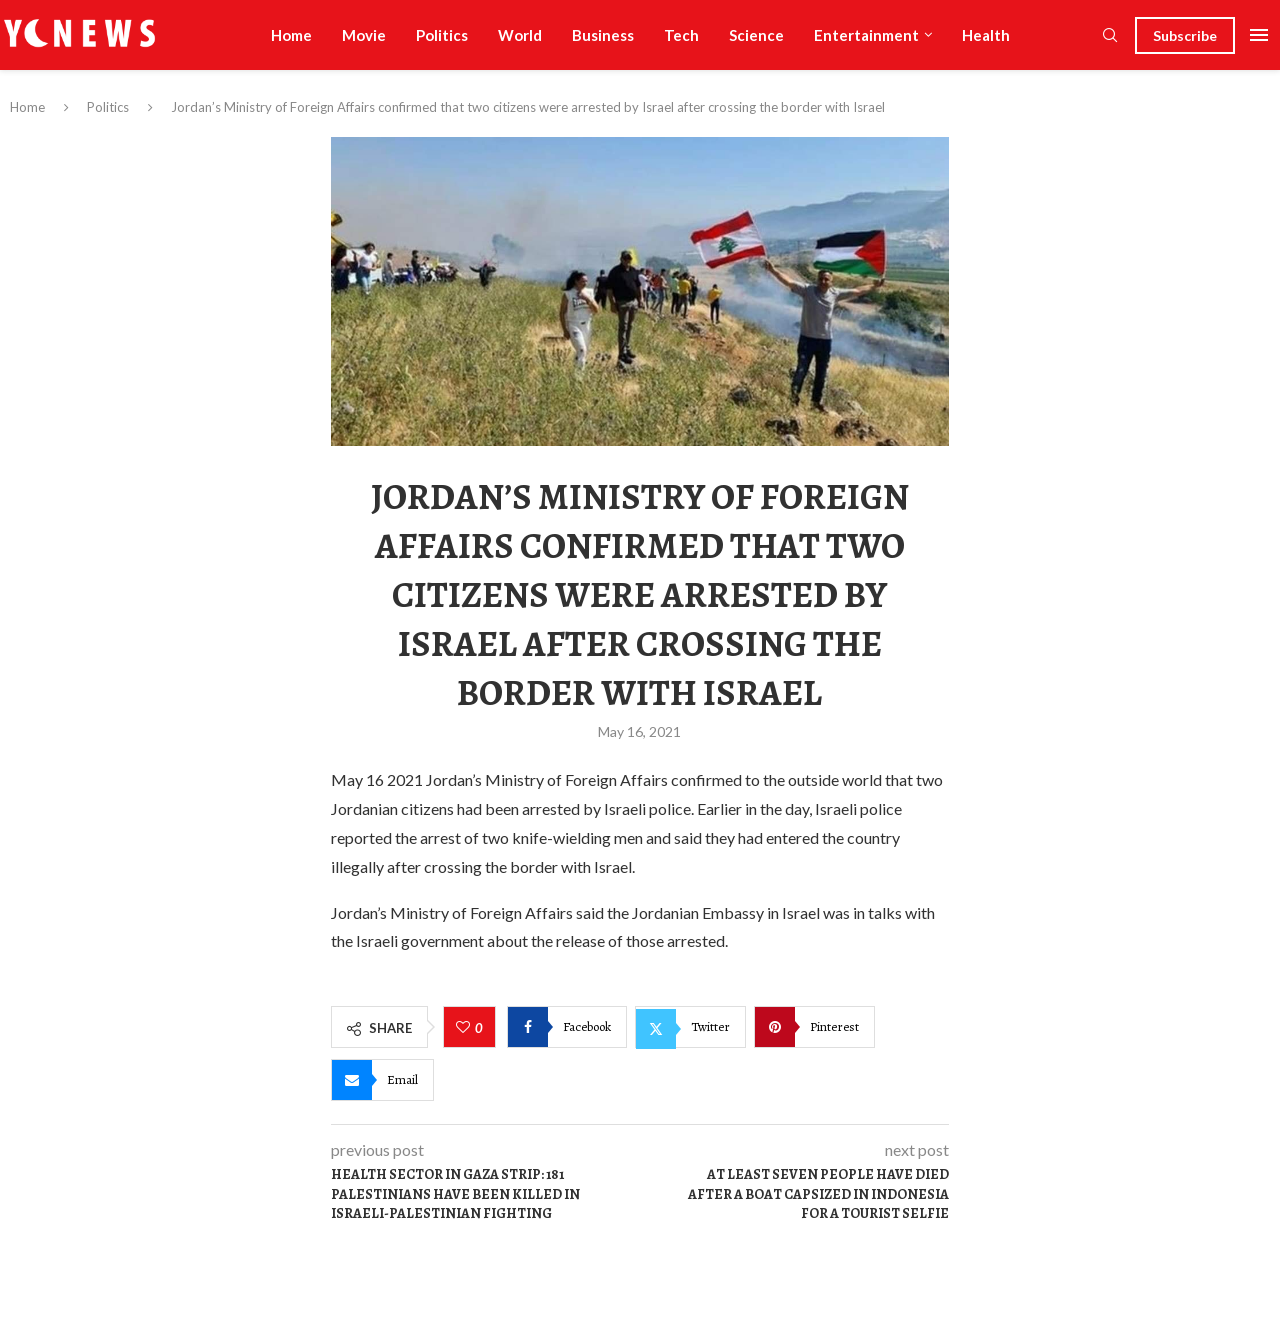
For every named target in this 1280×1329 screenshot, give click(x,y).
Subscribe (1185, 35)
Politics (442, 35)
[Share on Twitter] (690, 1027)
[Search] (1110, 36)
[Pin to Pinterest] (814, 1027)
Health (986, 35)
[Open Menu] (1259, 35)
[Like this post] (465, 1028)
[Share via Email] (382, 1080)
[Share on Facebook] (567, 1027)
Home (291, 35)
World (520, 35)
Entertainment (866, 35)
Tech (681, 35)
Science (756, 35)
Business (603, 35)
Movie (364, 35)
